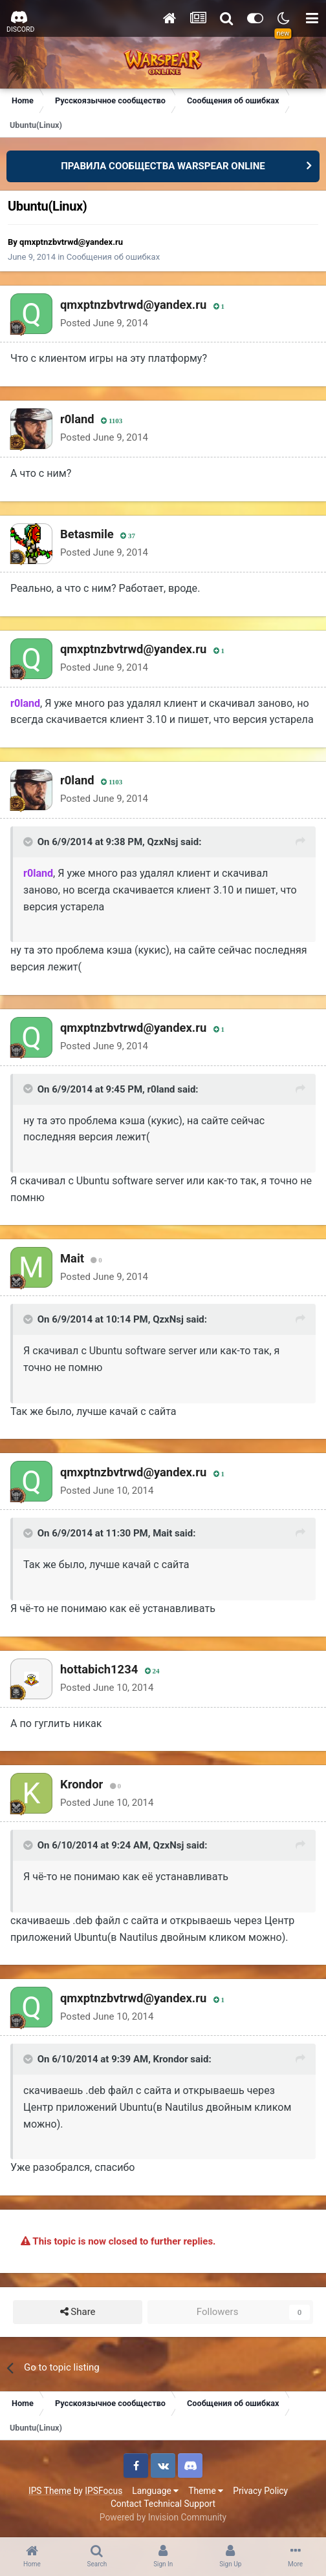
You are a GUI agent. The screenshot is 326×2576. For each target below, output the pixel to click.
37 (127, 535)
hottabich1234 (99, 1669)
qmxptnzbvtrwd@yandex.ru (71, 242)
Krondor (81, 1784)
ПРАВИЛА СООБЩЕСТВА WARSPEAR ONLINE (163, 166)
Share (78, 2312)
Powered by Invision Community (163, 2517)
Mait (72, 1258)
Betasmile (87, 534)
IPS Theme (49, 2491)
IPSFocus (103, 2491)
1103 (111, 420)
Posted (104, 323)
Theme (205, 2491)
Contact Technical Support (163, 2503)
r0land (77, 419)
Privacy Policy (260, 2491)
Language (155, 2491)
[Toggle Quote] (29, 842)
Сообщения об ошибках (113, 257)
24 (152, 1671)
